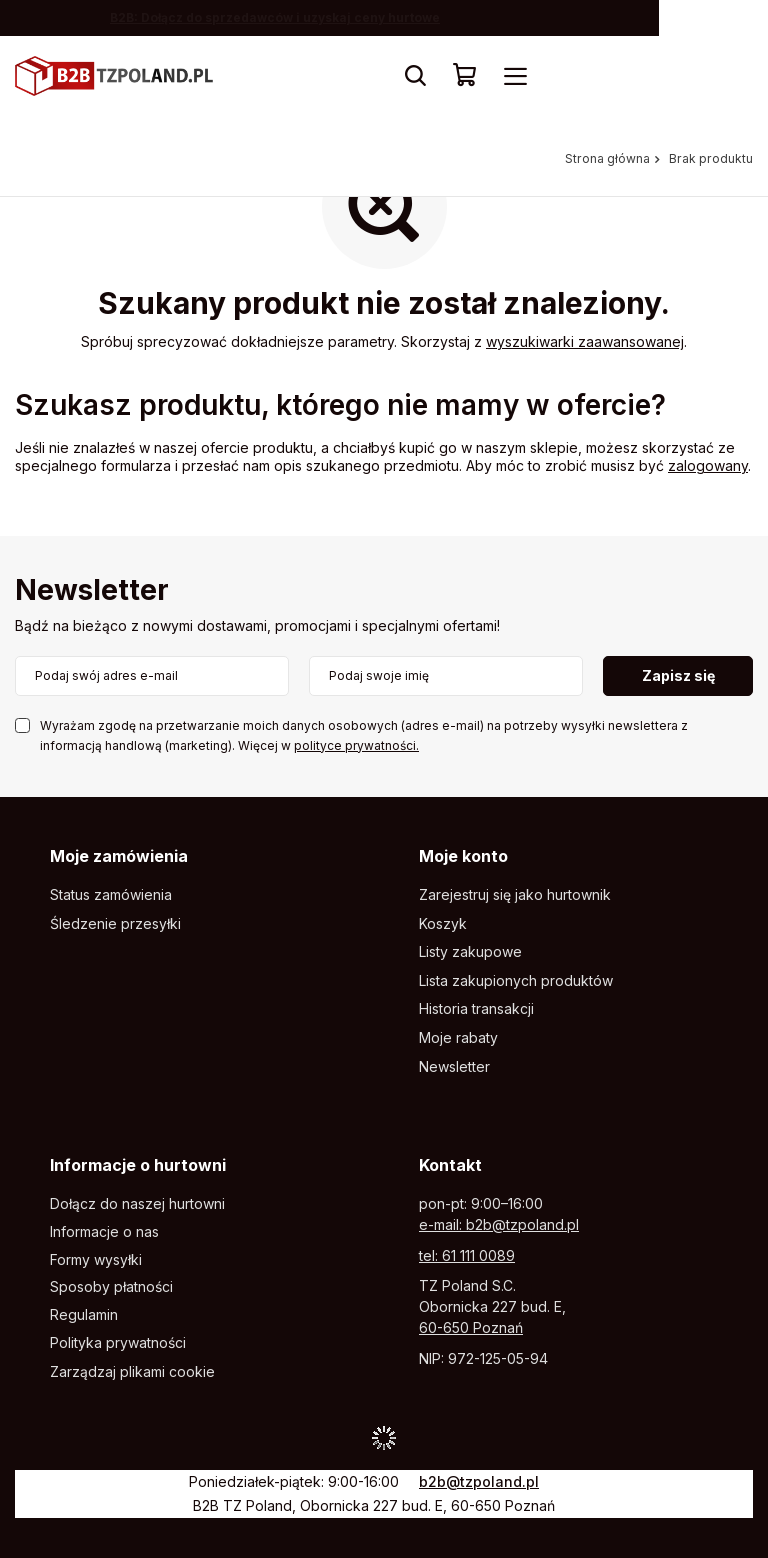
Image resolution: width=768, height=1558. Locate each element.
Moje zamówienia (119, 856)
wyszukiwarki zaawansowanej (585, 341)
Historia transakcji (476, 1009)
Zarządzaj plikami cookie (132, 1371)
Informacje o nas (104, 1232)
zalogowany (708, 465)
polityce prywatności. (356, 745)
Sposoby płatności (111, 1287)
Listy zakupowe (470, 952)
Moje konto (463, 856)
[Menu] (515, 76)
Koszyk (443, 924)
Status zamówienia (111, 895)
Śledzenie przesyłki (115, 924)
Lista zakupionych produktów (516, 981)
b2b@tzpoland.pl (479, 1481)
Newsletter (92, 591)
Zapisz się (678, 675)
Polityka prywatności (118, 1343)
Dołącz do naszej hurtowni (137, 1204)
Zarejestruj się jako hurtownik (515, 895)
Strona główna (607, 158)
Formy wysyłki (96, 1260)
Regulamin (84, 1315)
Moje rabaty (458, 1038)
